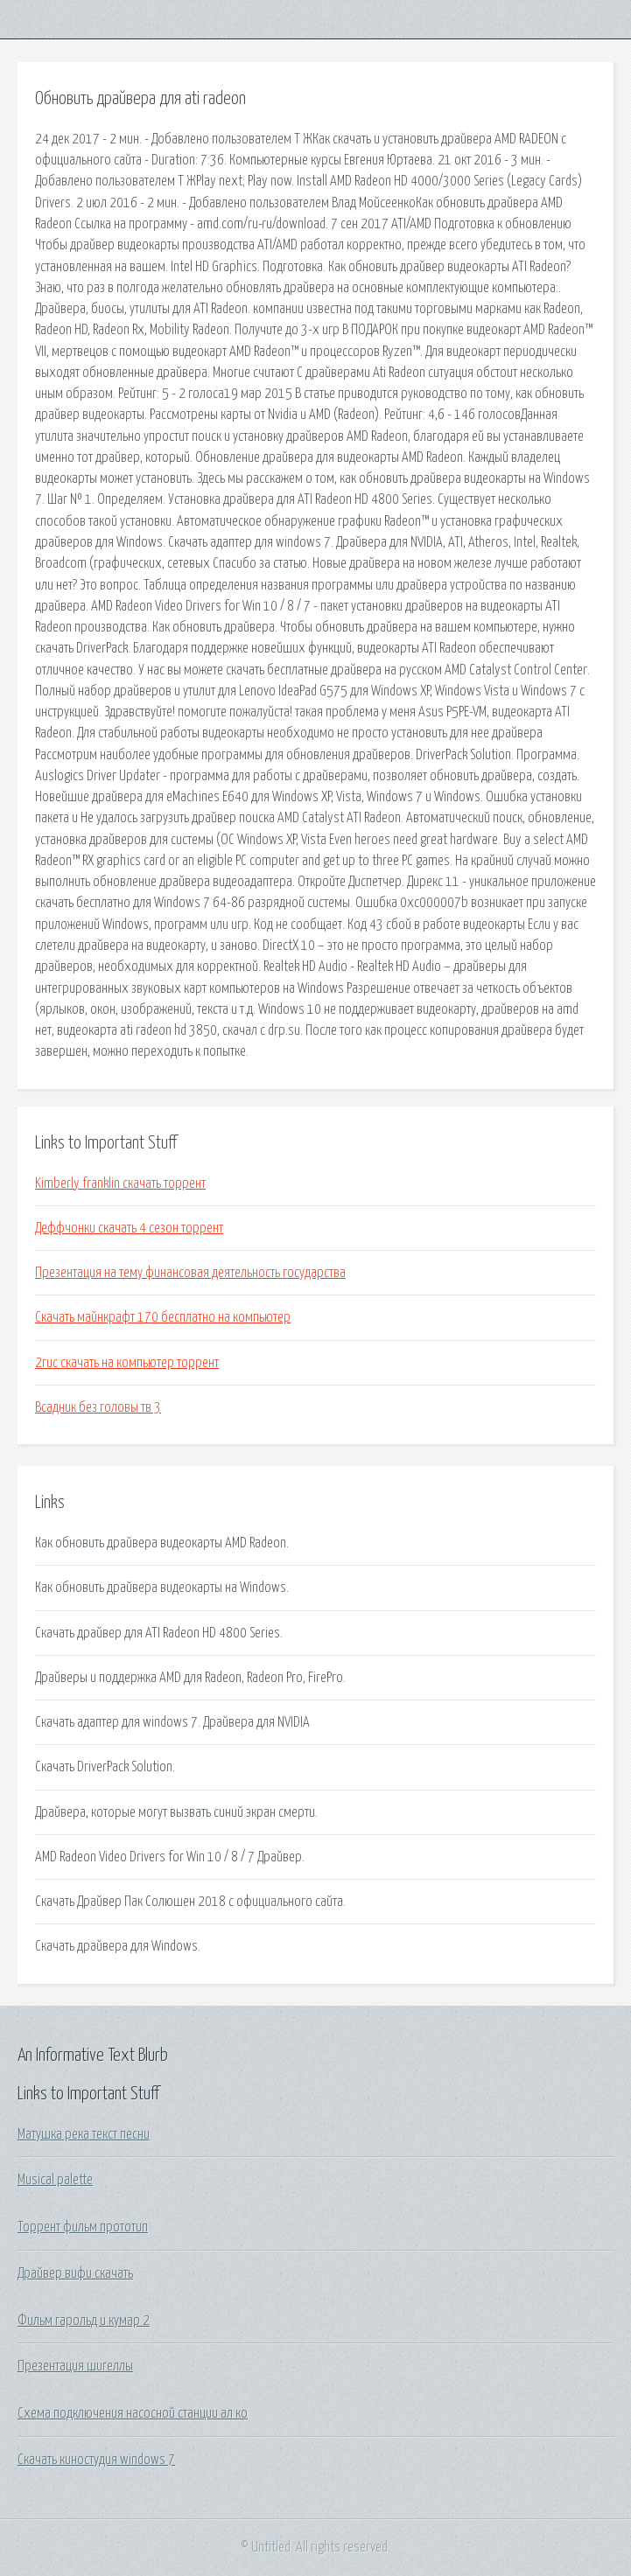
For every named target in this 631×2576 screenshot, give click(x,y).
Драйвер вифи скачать (75, 2273)
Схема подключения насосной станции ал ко (133, 2413)
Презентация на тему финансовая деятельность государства (190, 1273)
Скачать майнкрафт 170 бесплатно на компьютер (163, 1317)
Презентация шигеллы (75, 2366)
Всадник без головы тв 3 (98, 1407)
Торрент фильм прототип (83, 2227)
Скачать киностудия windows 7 (96, 2460)
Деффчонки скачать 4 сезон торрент (129, 1228)
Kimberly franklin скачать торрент (120, 1183)
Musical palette (55, 2180)
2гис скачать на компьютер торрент (127, 1363)
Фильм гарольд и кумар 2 (84, 2321)
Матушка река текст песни (84, 2134)
